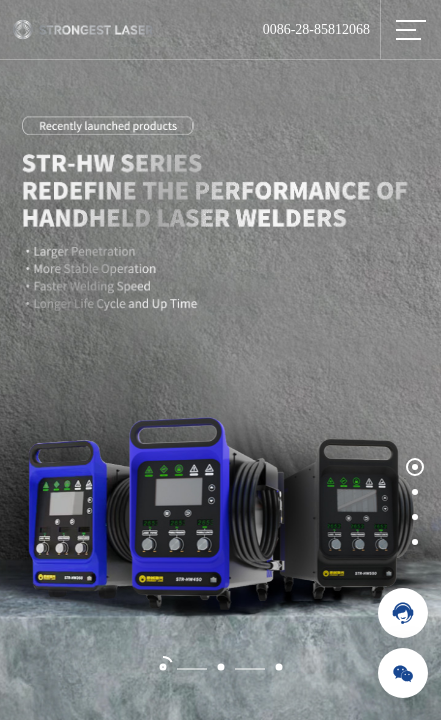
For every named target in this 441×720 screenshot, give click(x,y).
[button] (415, 466)
